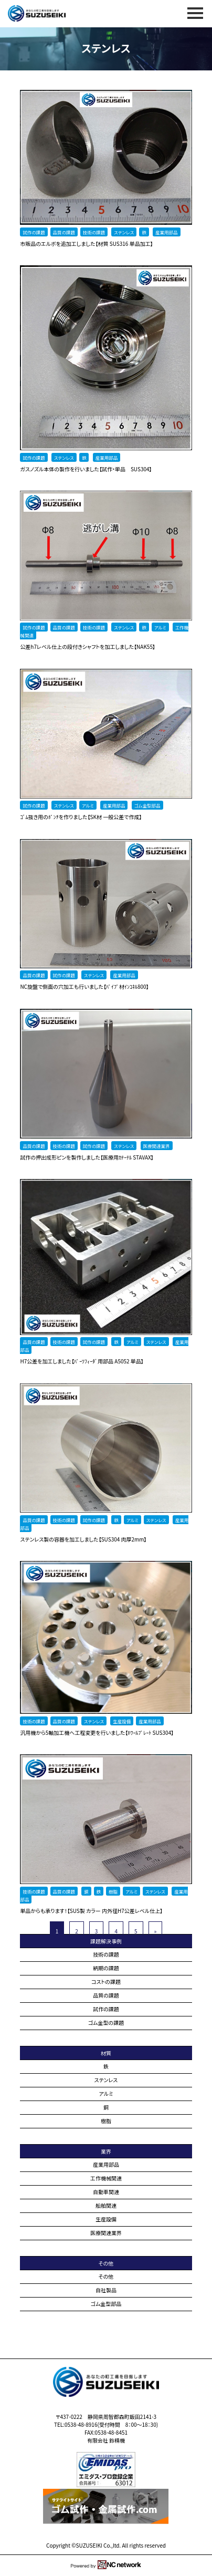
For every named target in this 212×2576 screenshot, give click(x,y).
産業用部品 (106, 2164)
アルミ (106, 2093)
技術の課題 (106, 1954)
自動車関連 (106, 2192)
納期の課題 (106, 1968)
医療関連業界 (106, 2233)
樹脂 (106, 2121)
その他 (106, 2276)
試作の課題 (106, 2009)
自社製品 (106, 2290)
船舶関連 (106, 2205)
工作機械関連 (106, 2178)
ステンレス (106, 2080)
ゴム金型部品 (106, 2304)
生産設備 (106, 2219)
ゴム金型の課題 (106, 2022)
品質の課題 (106, 1995)
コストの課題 (106, 1981)
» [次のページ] (155, 1931)
